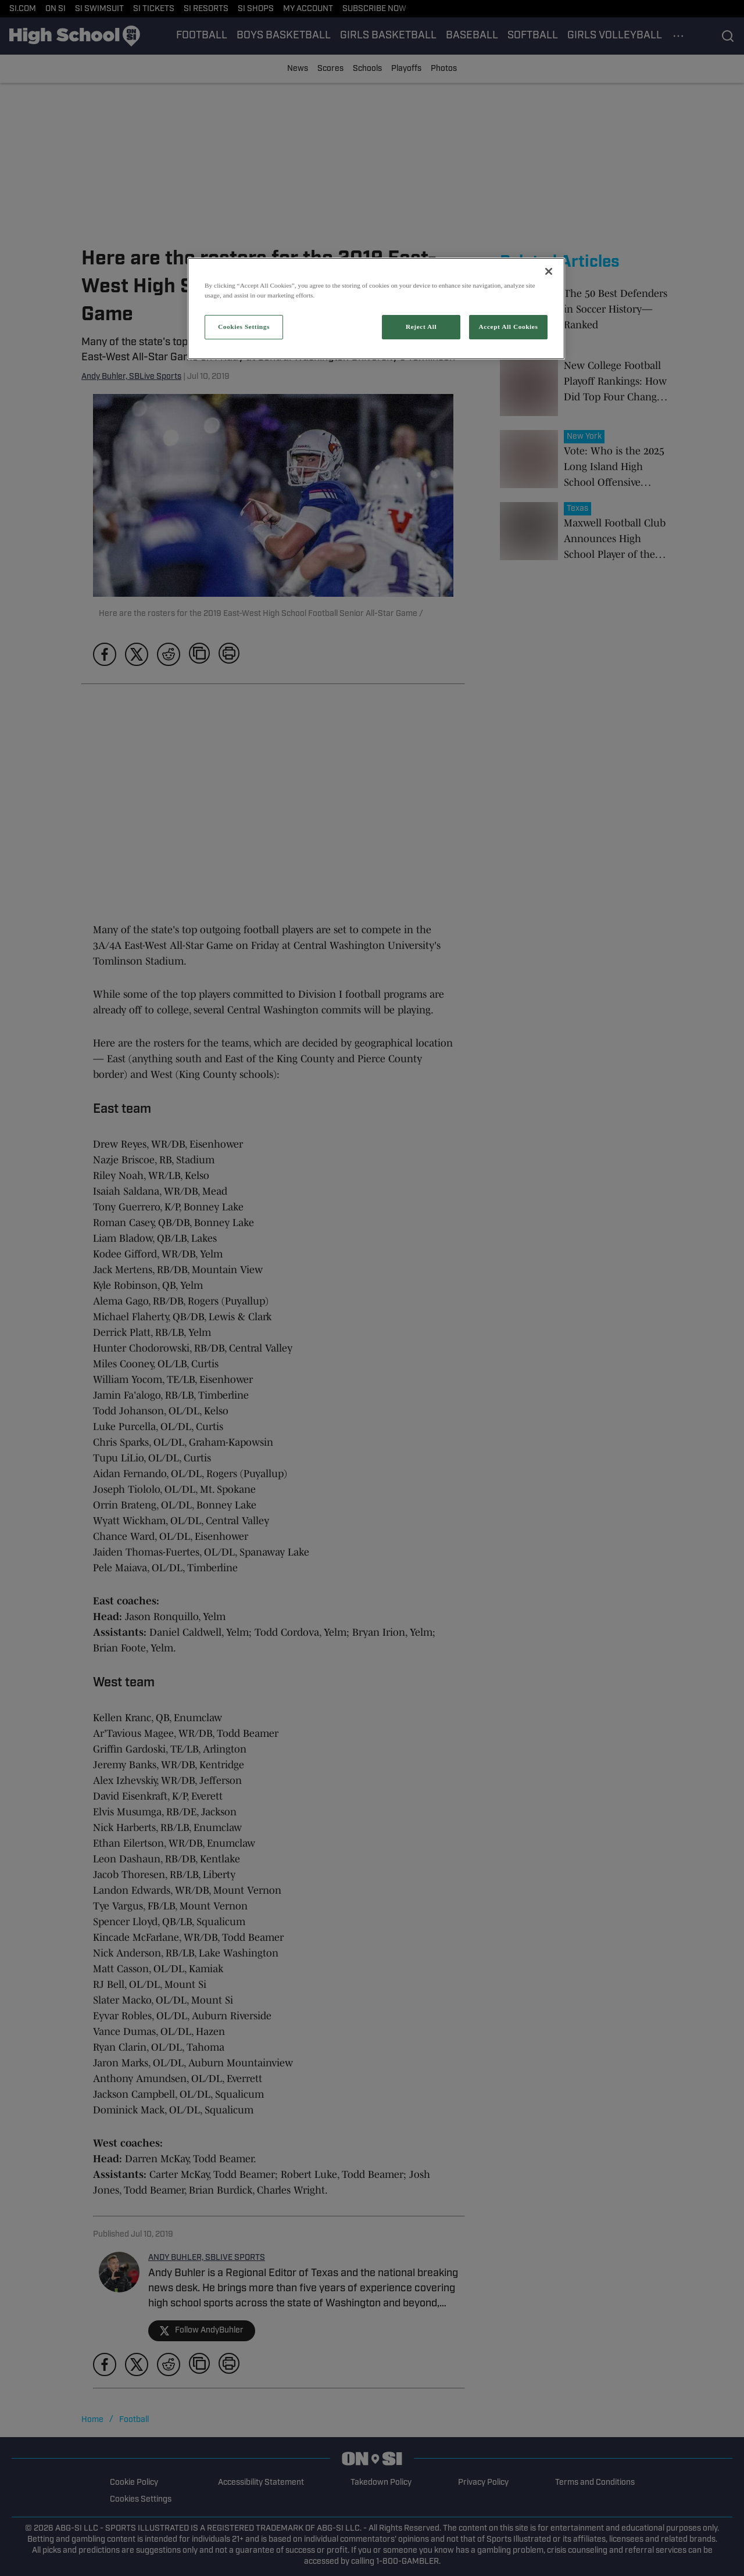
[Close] (548, 271)
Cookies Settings (244, 326)
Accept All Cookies (508, 326)
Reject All (421, 326)
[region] (376, 308)
